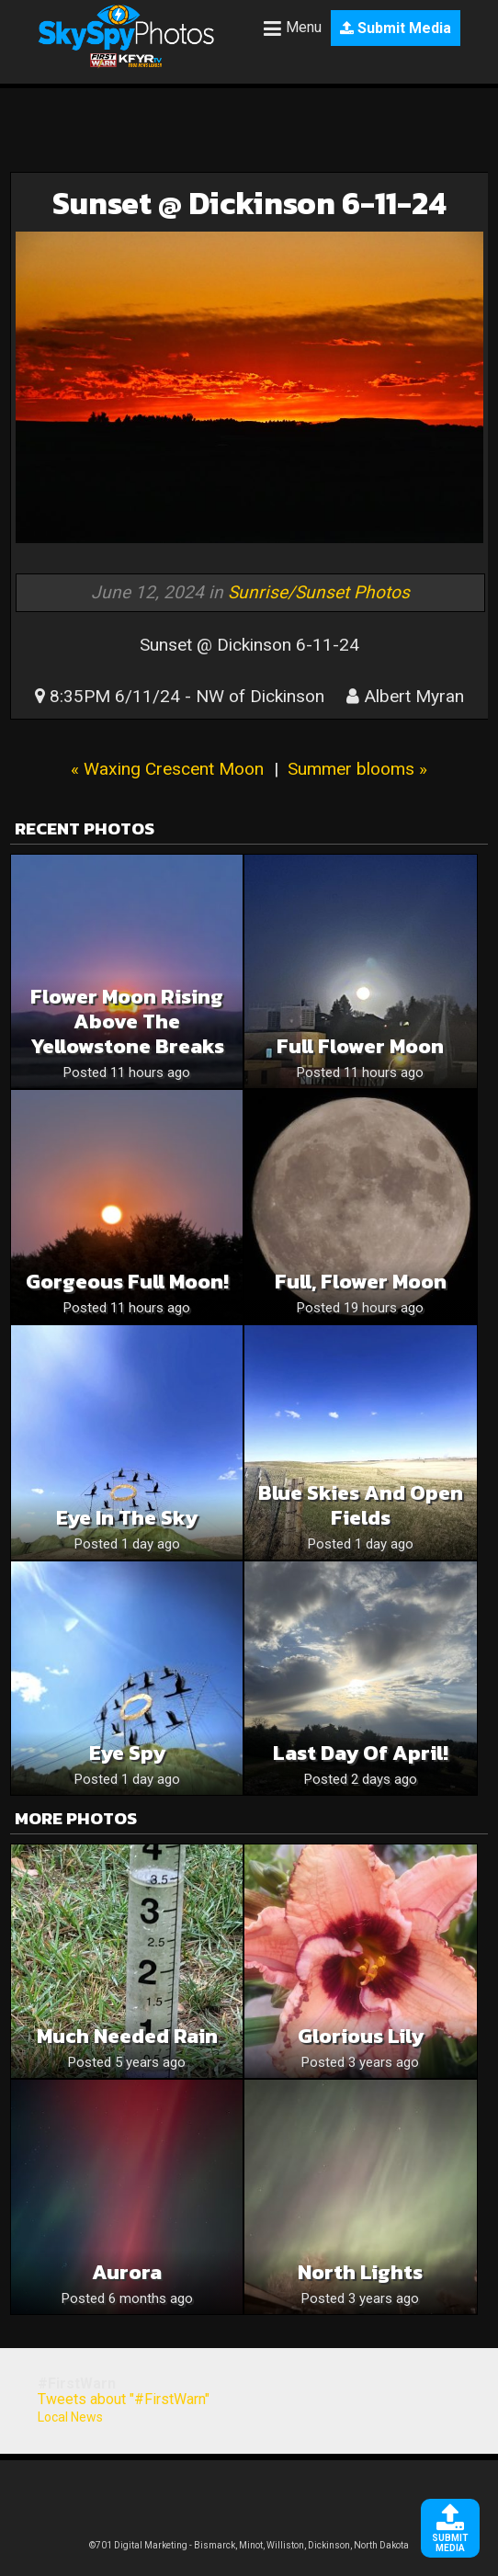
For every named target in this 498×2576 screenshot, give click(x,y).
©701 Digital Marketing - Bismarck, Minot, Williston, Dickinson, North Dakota (249, 2545)
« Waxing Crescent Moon (167, 768)
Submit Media (395, 28)
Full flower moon (360, 1046)
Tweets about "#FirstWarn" (123, 2399)
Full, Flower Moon (361, 1281)
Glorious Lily (361, 2036)
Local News (70, 2417)
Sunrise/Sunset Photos (319, 592)
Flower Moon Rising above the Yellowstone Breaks (127, 1021)
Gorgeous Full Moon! (127, 1281)
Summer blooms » (357, 768)
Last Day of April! (360, 1753)
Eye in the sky (127, 1517)
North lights (360, 2272)
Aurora (127, 2272)
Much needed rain (127, 2036)
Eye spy (127, 1753)
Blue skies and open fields (360, 1505)
